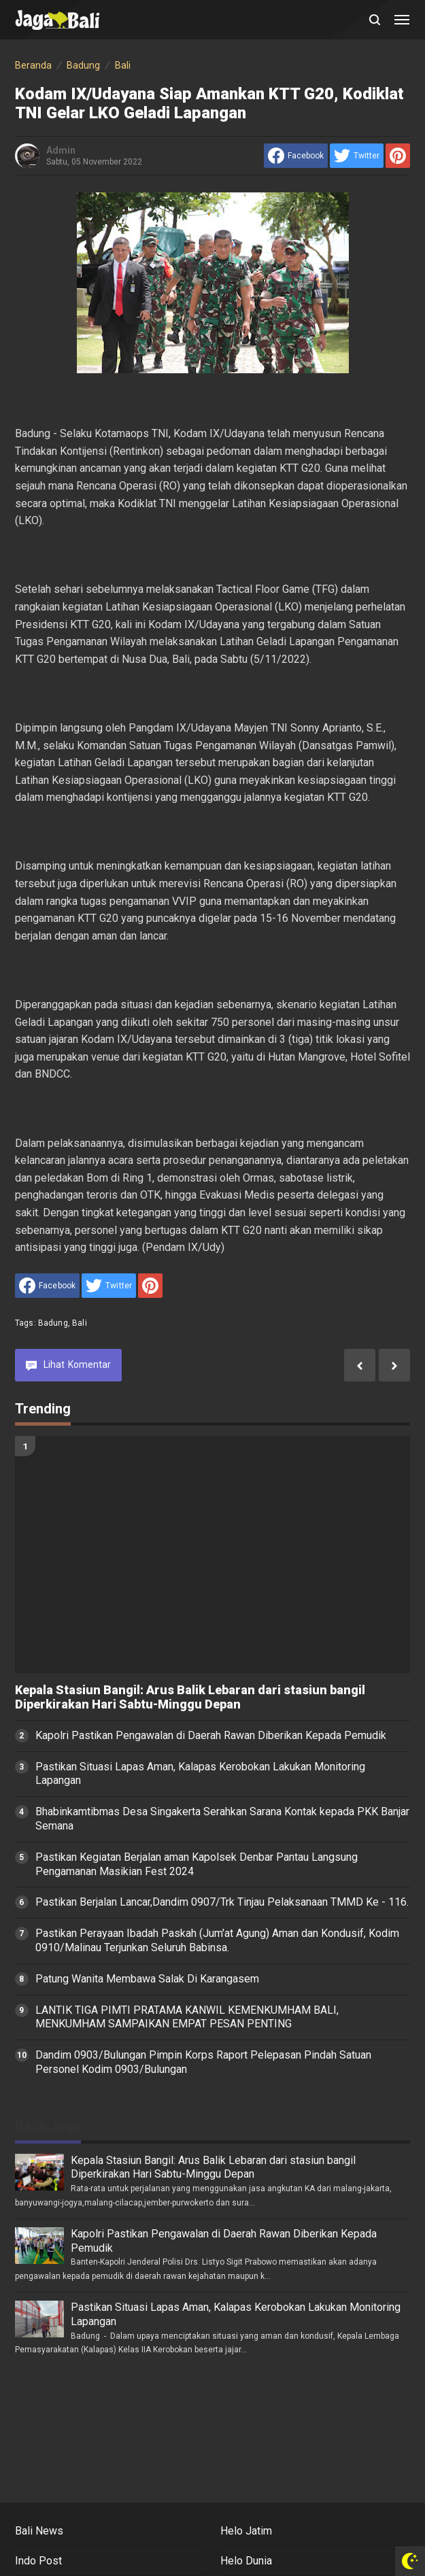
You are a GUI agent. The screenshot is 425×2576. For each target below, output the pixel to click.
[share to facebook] (296, 155)
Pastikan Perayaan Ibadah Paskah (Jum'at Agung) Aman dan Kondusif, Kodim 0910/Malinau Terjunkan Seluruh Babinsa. (217, 1940)
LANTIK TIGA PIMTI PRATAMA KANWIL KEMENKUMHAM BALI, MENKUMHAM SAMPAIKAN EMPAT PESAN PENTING (187, 2017)
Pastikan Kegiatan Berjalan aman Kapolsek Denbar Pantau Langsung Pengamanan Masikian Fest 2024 (196, 1864)
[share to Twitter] (357, 155)
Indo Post (38, 2560)
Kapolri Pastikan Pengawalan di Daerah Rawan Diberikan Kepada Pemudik (210, 1735)
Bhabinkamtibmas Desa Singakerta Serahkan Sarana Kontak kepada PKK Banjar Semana (222, 1818)
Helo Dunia (246, 2560)
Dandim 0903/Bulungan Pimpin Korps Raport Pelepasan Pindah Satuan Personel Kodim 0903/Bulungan (203, 2062)
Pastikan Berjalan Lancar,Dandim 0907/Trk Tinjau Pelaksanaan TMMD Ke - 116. (222, 1901)
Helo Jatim (246, 2530)
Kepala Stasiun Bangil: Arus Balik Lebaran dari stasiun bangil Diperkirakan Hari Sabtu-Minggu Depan (190, 1697)
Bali (79, 1323)
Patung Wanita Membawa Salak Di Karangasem (147, 1978)
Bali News (39, 2530)
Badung (53, 1323)
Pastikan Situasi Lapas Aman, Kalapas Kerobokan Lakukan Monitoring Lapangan (200, 1773)
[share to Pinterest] (398, 155)
